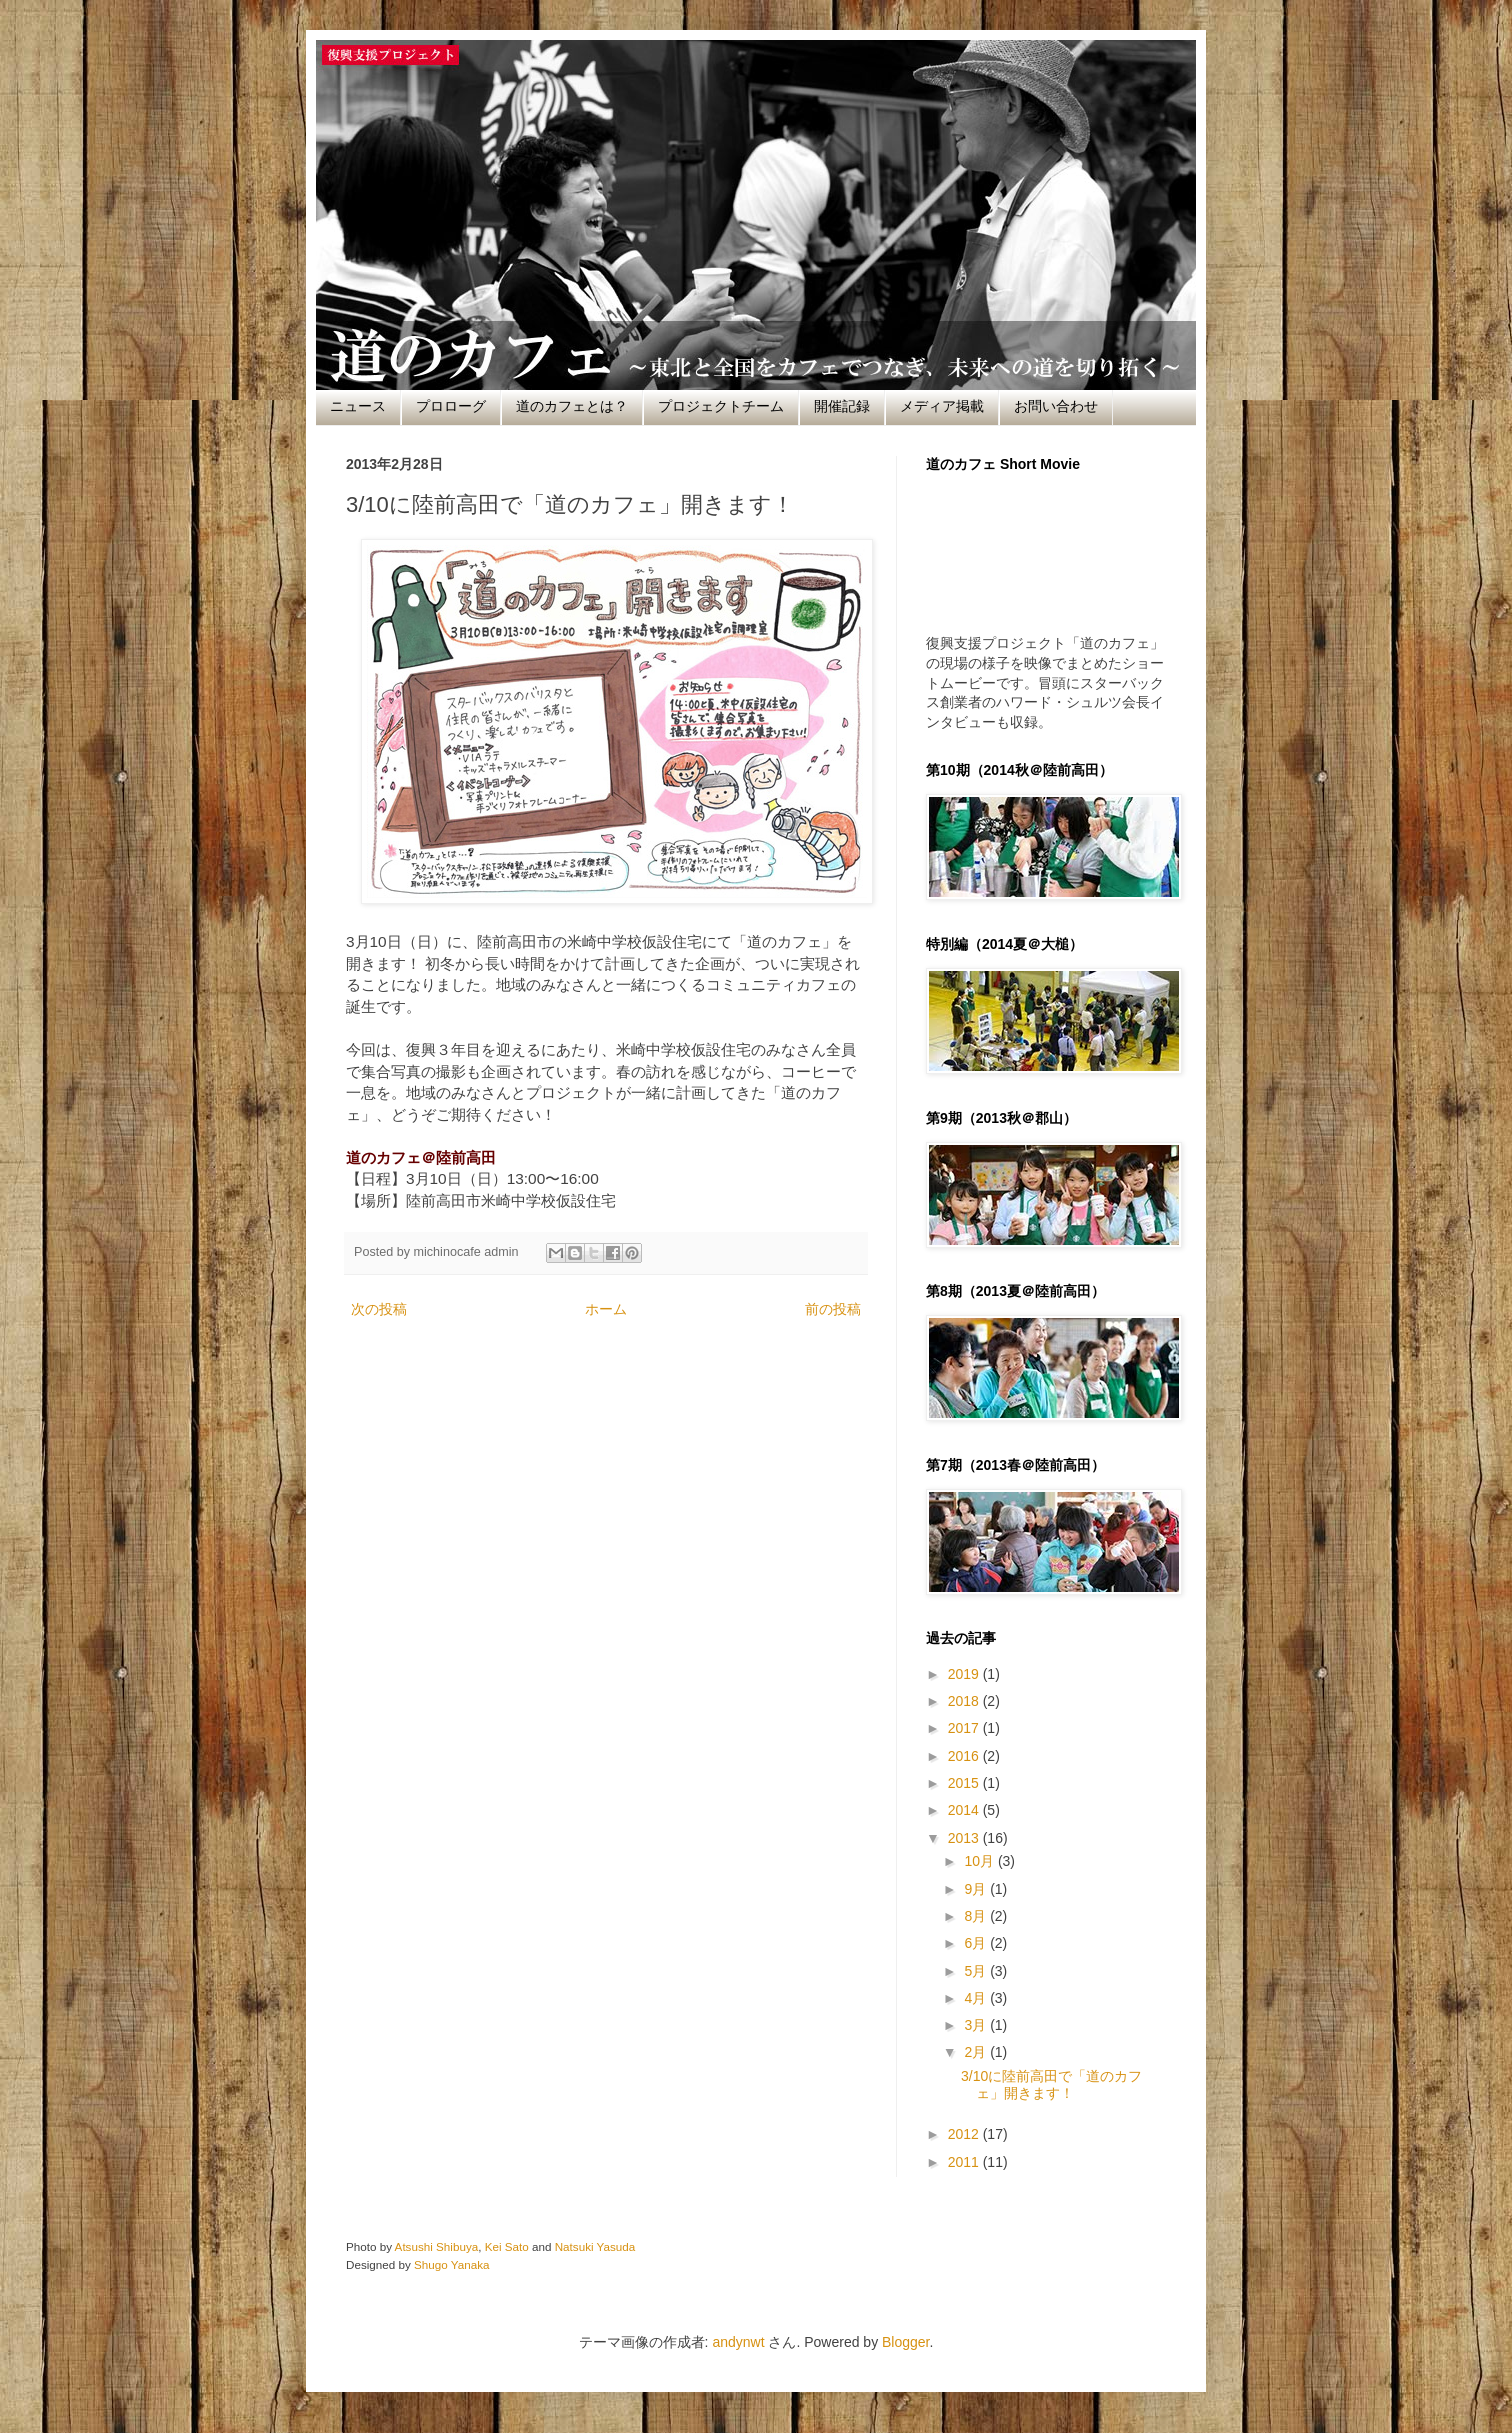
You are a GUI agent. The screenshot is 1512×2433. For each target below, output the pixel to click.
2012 (965, 2134)
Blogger (905, 2342)
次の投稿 (379, 1309)
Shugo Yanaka (451, 2264)
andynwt (738, 2342)
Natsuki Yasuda (595, 2246)
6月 (977, 1943)
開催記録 (842, 406)
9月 (977, 1889)
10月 (980, 1861)
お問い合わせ (1056, 406)
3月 (977, 2025)
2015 (965, 1783)
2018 (965, 1701)
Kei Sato (507, 2246)
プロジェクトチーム (721, 406)
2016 (965, 1756)
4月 (977, 1998)
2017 (965, 1728)
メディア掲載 (942, 406)
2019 (965, 1674)
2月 (977, 2052)
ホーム (606, 1309)
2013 (965, 1838)
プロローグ (451, 406)
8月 (977, 1916)
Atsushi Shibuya (437, 2246)
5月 (977, 1971)
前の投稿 (833, 1309)
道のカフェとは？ (572, 406)
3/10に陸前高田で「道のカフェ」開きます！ (1051, 2084)
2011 (965, 2162)
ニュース (358, 406)
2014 (965, 1810)
